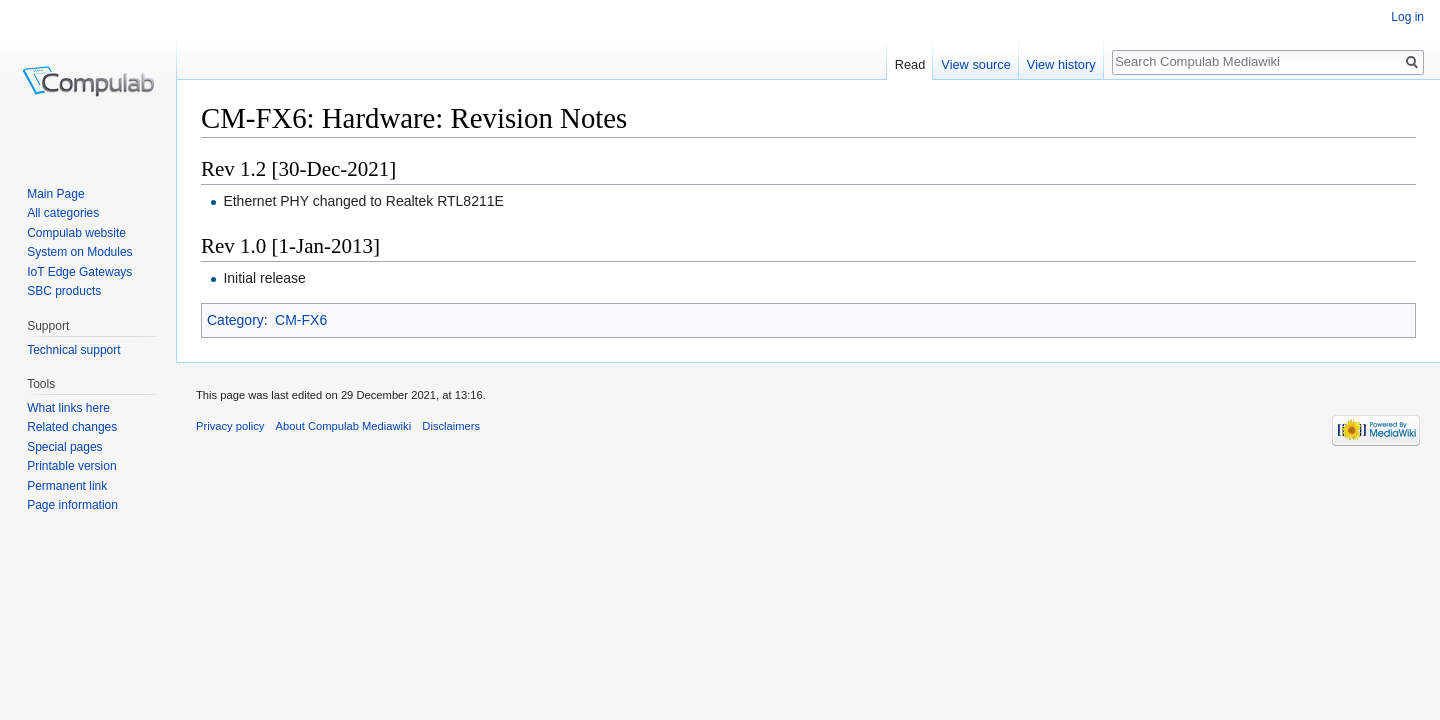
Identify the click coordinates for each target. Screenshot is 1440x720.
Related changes (72, 427)
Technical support (73, 350)
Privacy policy (230, 426)
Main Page (55, 194)
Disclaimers (451, 426)
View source (975, 64)
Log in (1407, 17)
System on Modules (79, 252)
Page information (72, 505)
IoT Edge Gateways (79, 272)
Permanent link (67, 486)
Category (235, 320)
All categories (63, 213)
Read (910, 64)
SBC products (64, 291)
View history (1061, 64)
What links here (68, 408)
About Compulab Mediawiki (344, 426)
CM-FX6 (301, 320)
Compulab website (76, 233)
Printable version (71, 466)
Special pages (64, 447)
